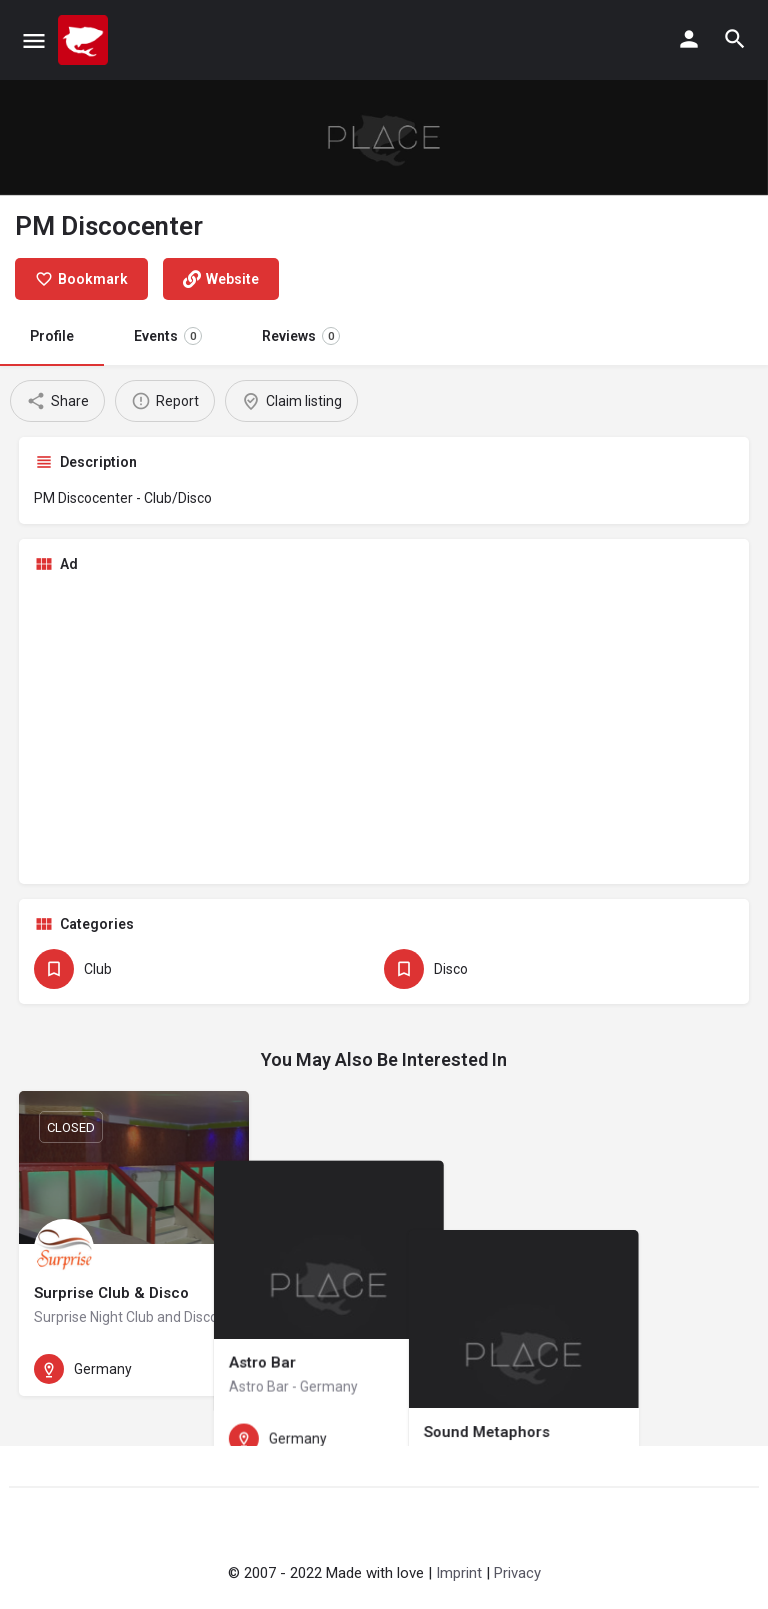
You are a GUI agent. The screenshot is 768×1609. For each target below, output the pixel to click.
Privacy (517, 1573)
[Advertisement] (384, 729)
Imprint (459, 1573)
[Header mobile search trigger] (735, 39)
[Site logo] (85, 40)
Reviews (301, 336)
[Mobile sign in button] (689, 39)
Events (168, 336)
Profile (52, 336)
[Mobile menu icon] (34, 40)
